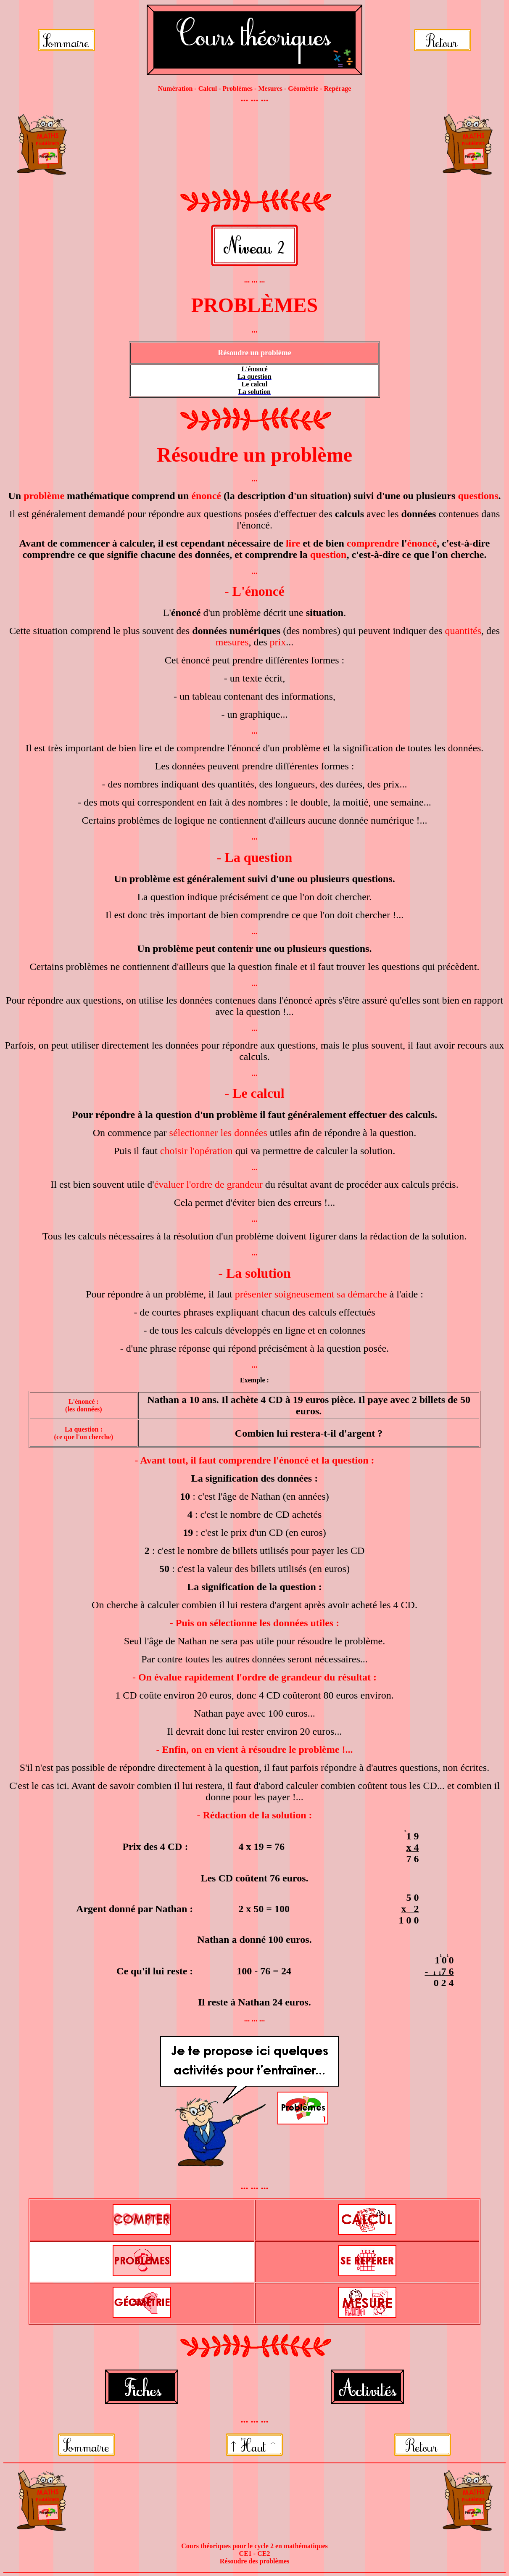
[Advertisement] (254, 145)
